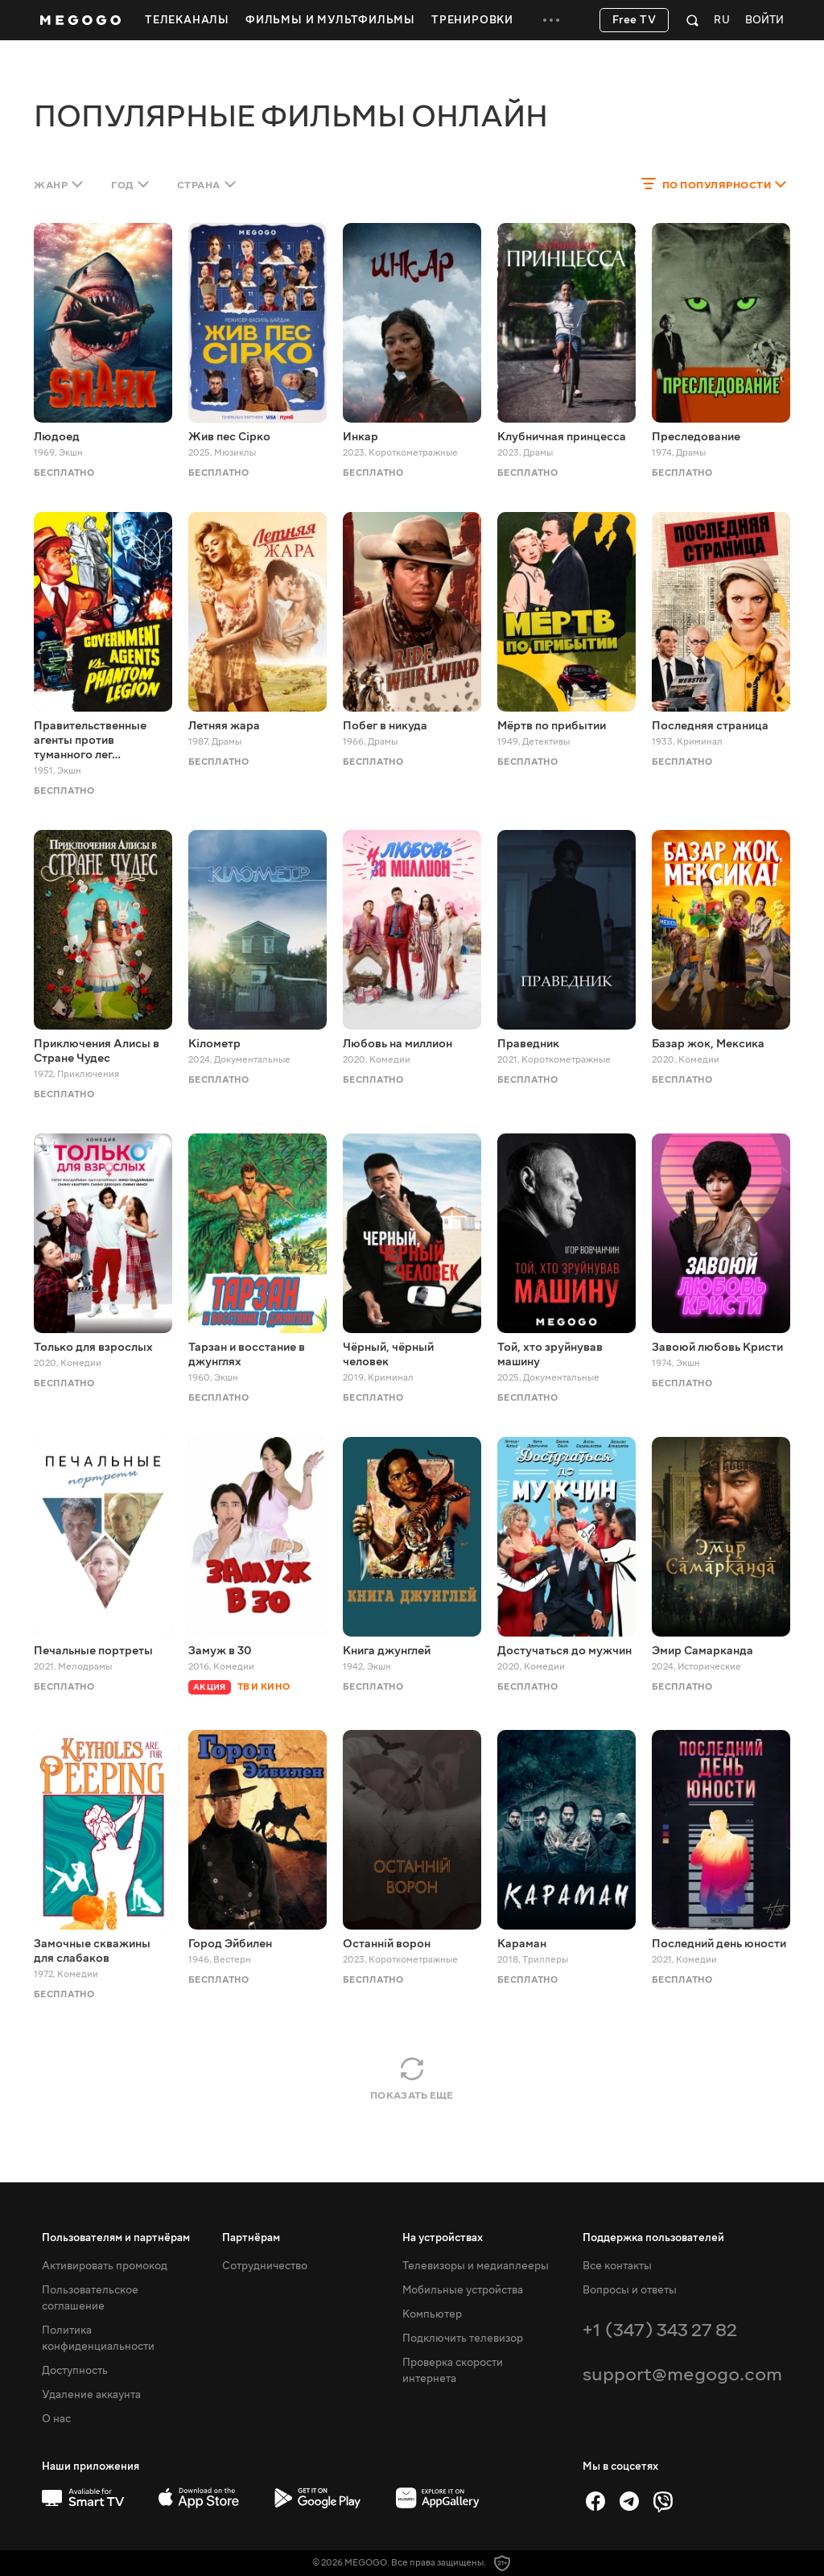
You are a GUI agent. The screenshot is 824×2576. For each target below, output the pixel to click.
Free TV (634, 20)
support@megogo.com (682, 2374)
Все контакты (617, 2266)
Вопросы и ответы (630, 2290)
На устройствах (442, 2238)
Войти (764, 20)
